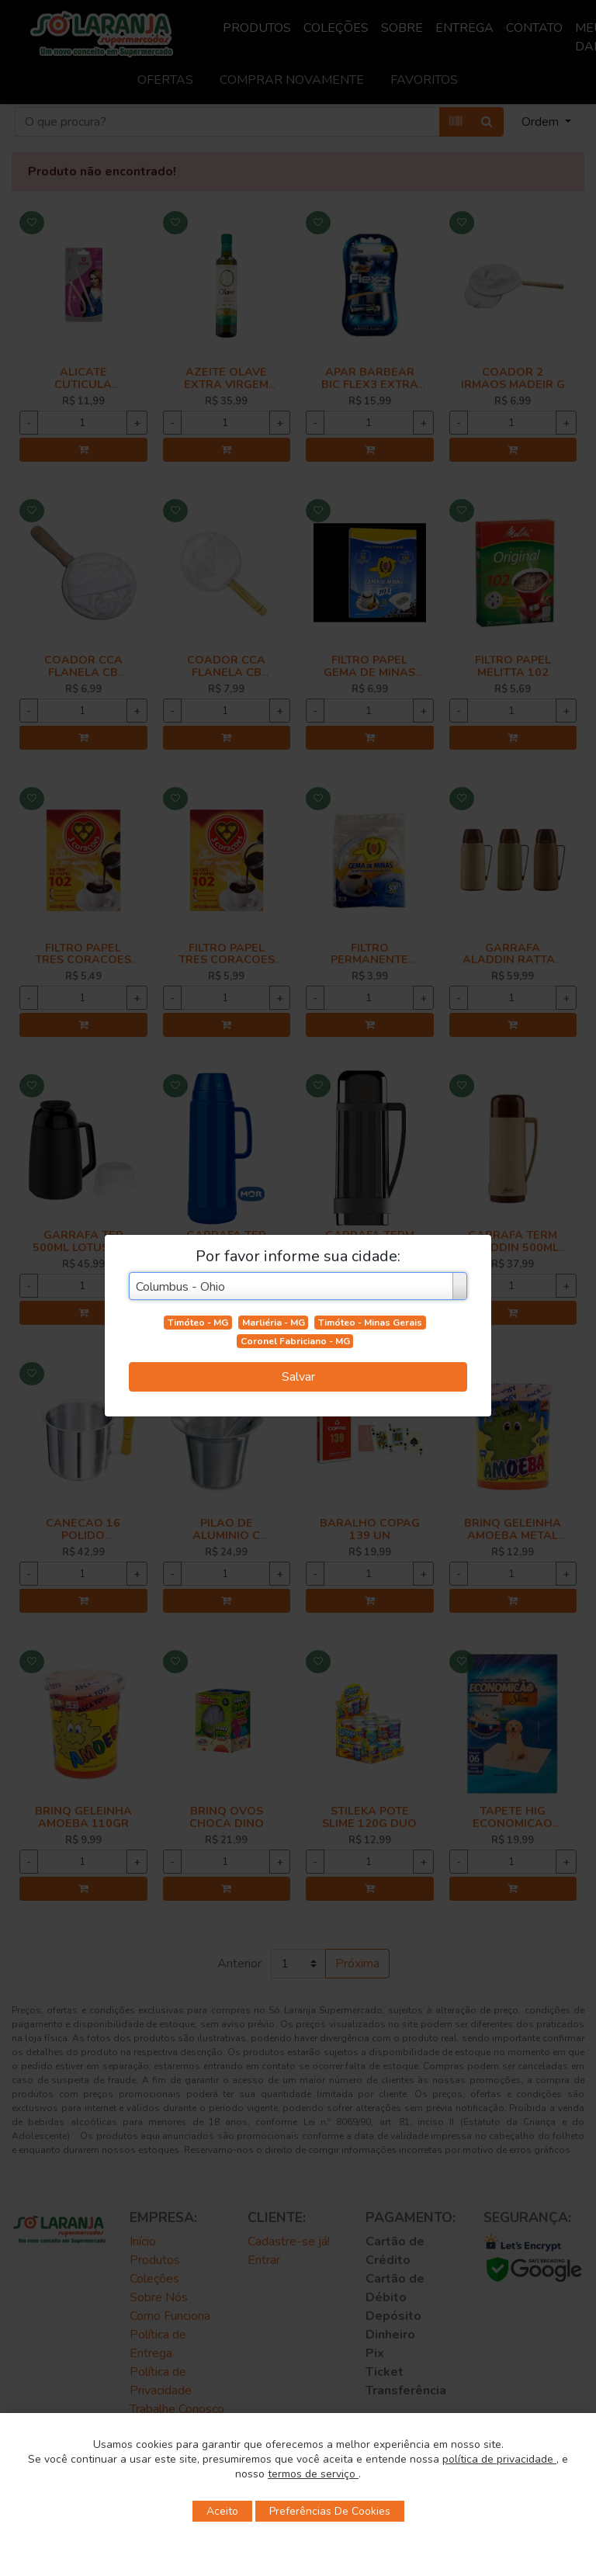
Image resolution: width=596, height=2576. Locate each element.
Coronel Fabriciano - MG (295, 1341)
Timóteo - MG (198, 1322)
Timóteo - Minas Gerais (370, 1322)
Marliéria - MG (273, 1322)
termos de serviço (313, 2474)
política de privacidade (499, 2459)
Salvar (298, 1376)
